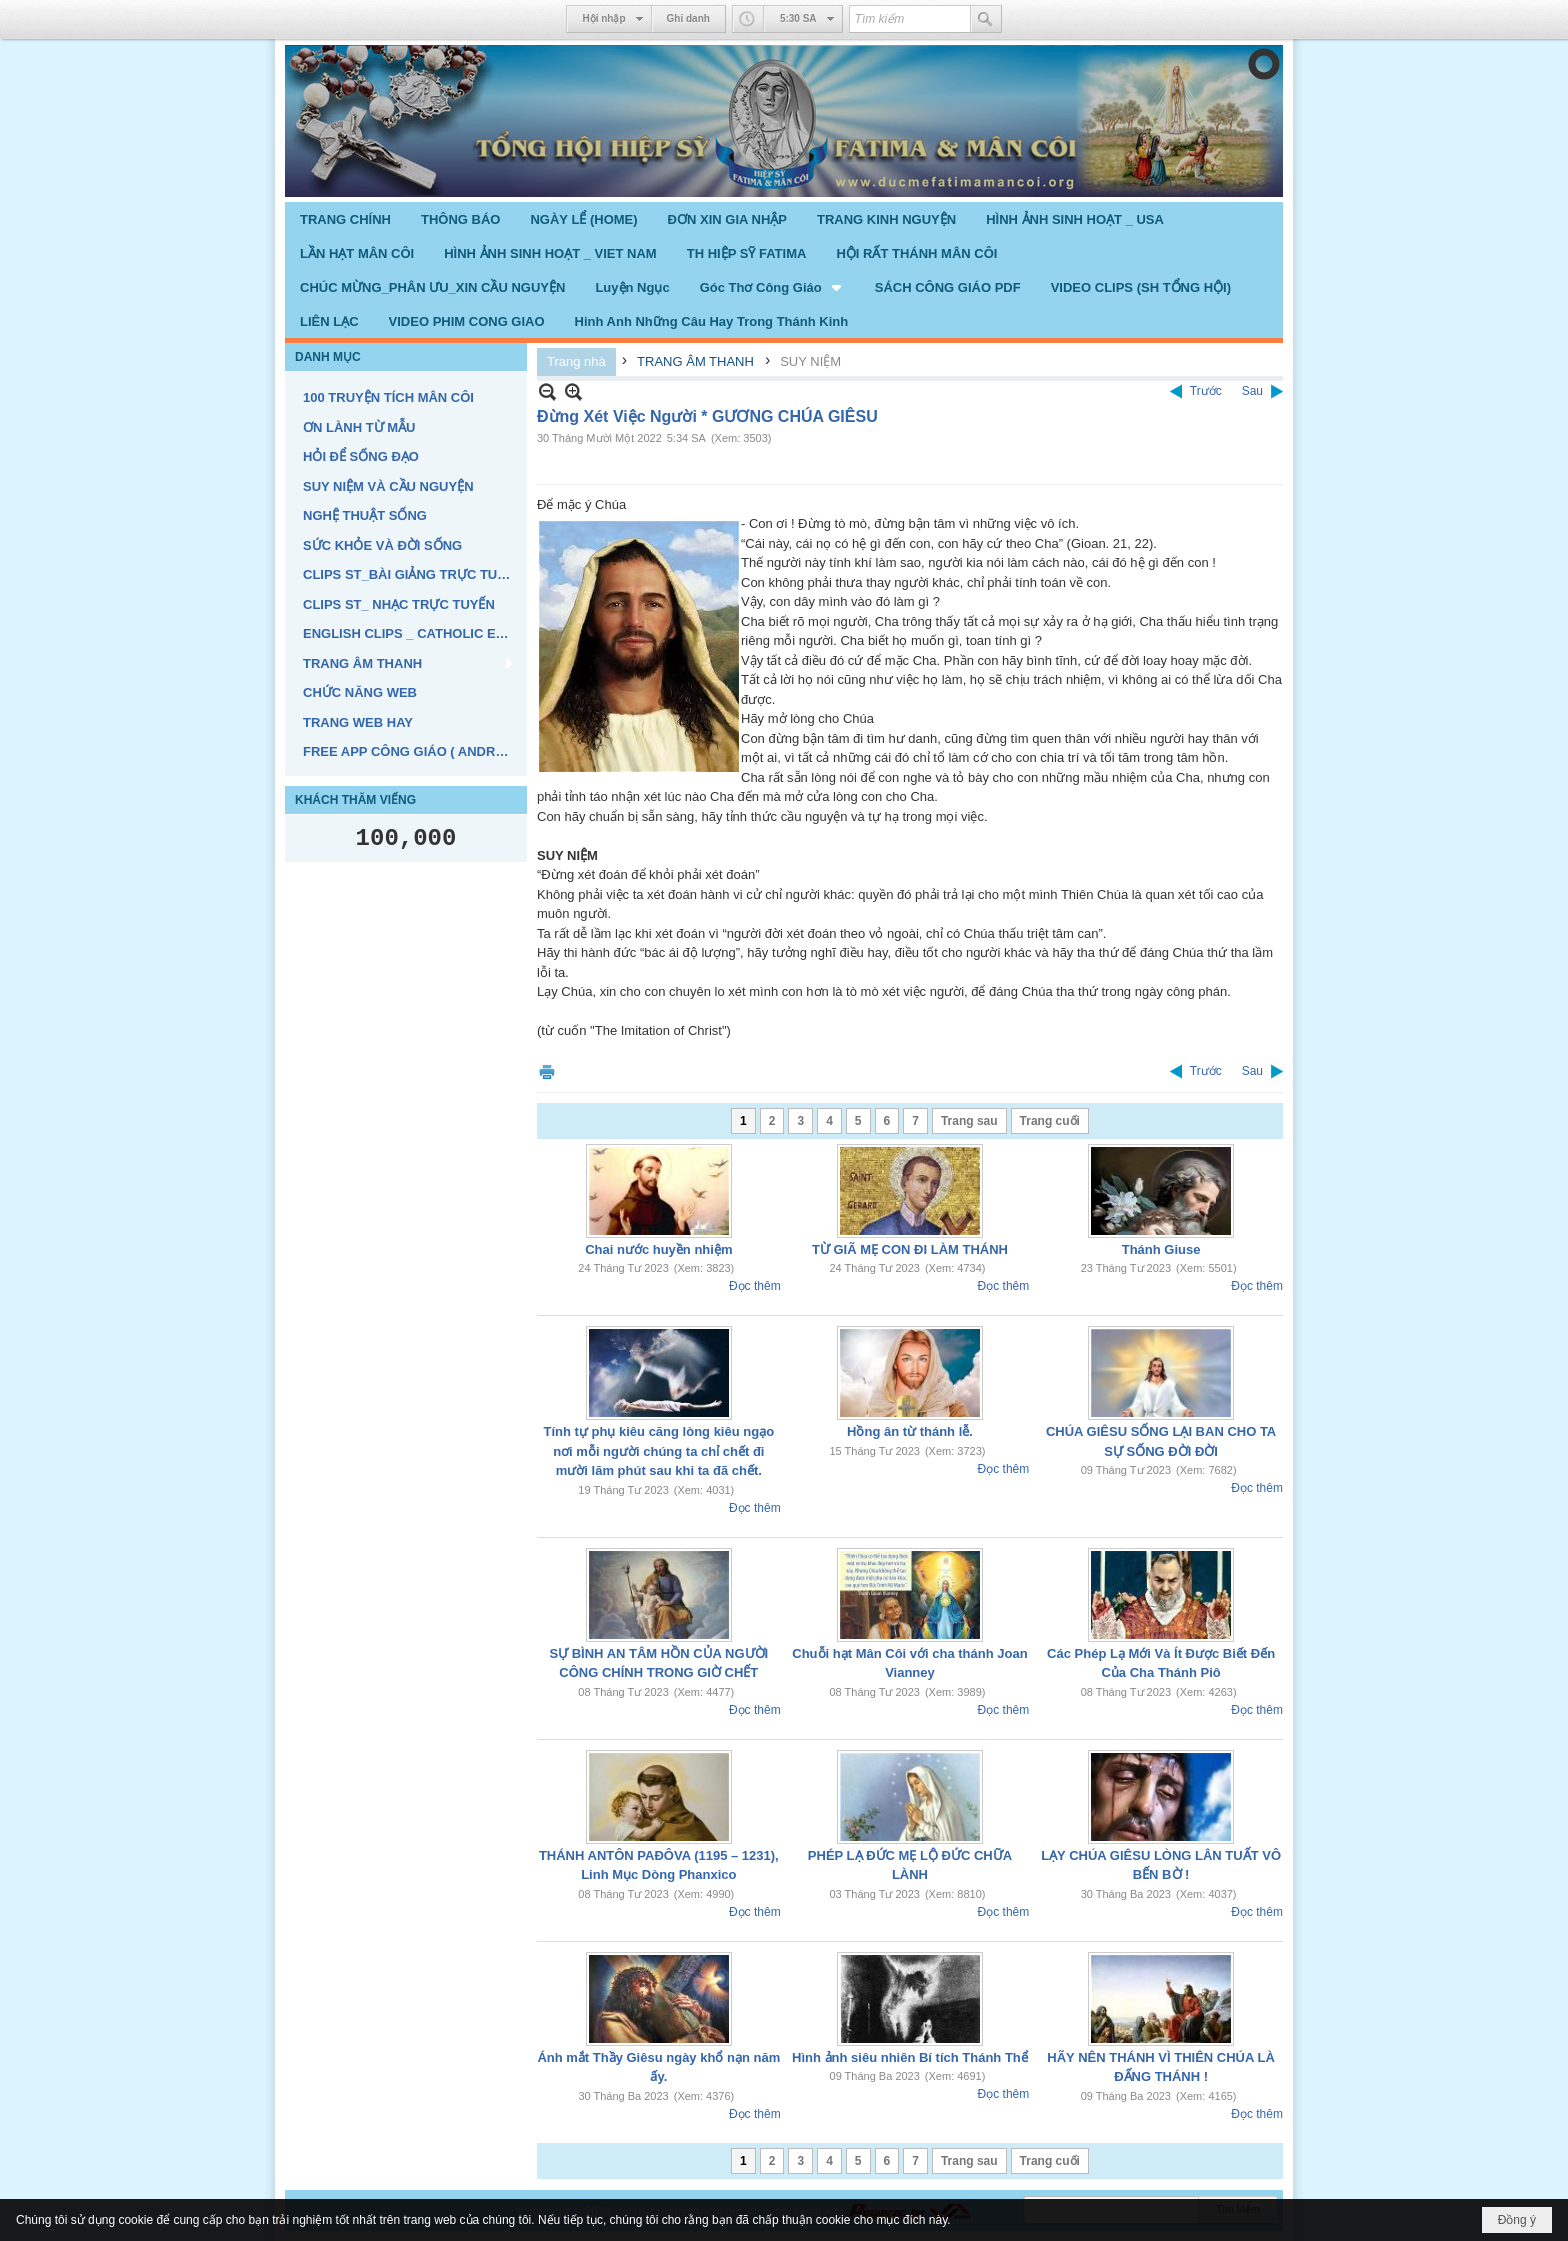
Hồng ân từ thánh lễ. (910, 1431)
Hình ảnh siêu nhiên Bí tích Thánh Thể (910, 2057)
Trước (1206, 391)
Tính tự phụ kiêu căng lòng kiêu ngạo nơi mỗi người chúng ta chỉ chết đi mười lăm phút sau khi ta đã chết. (659, 1451)
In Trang (547, 1071)
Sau (1252, 391)
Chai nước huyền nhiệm (658, 1249)
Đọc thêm (755, 1286)
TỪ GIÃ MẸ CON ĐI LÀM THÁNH (910, 1249)
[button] (772, 287)
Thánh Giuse (1161, 1249)
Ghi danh (688, 18)
